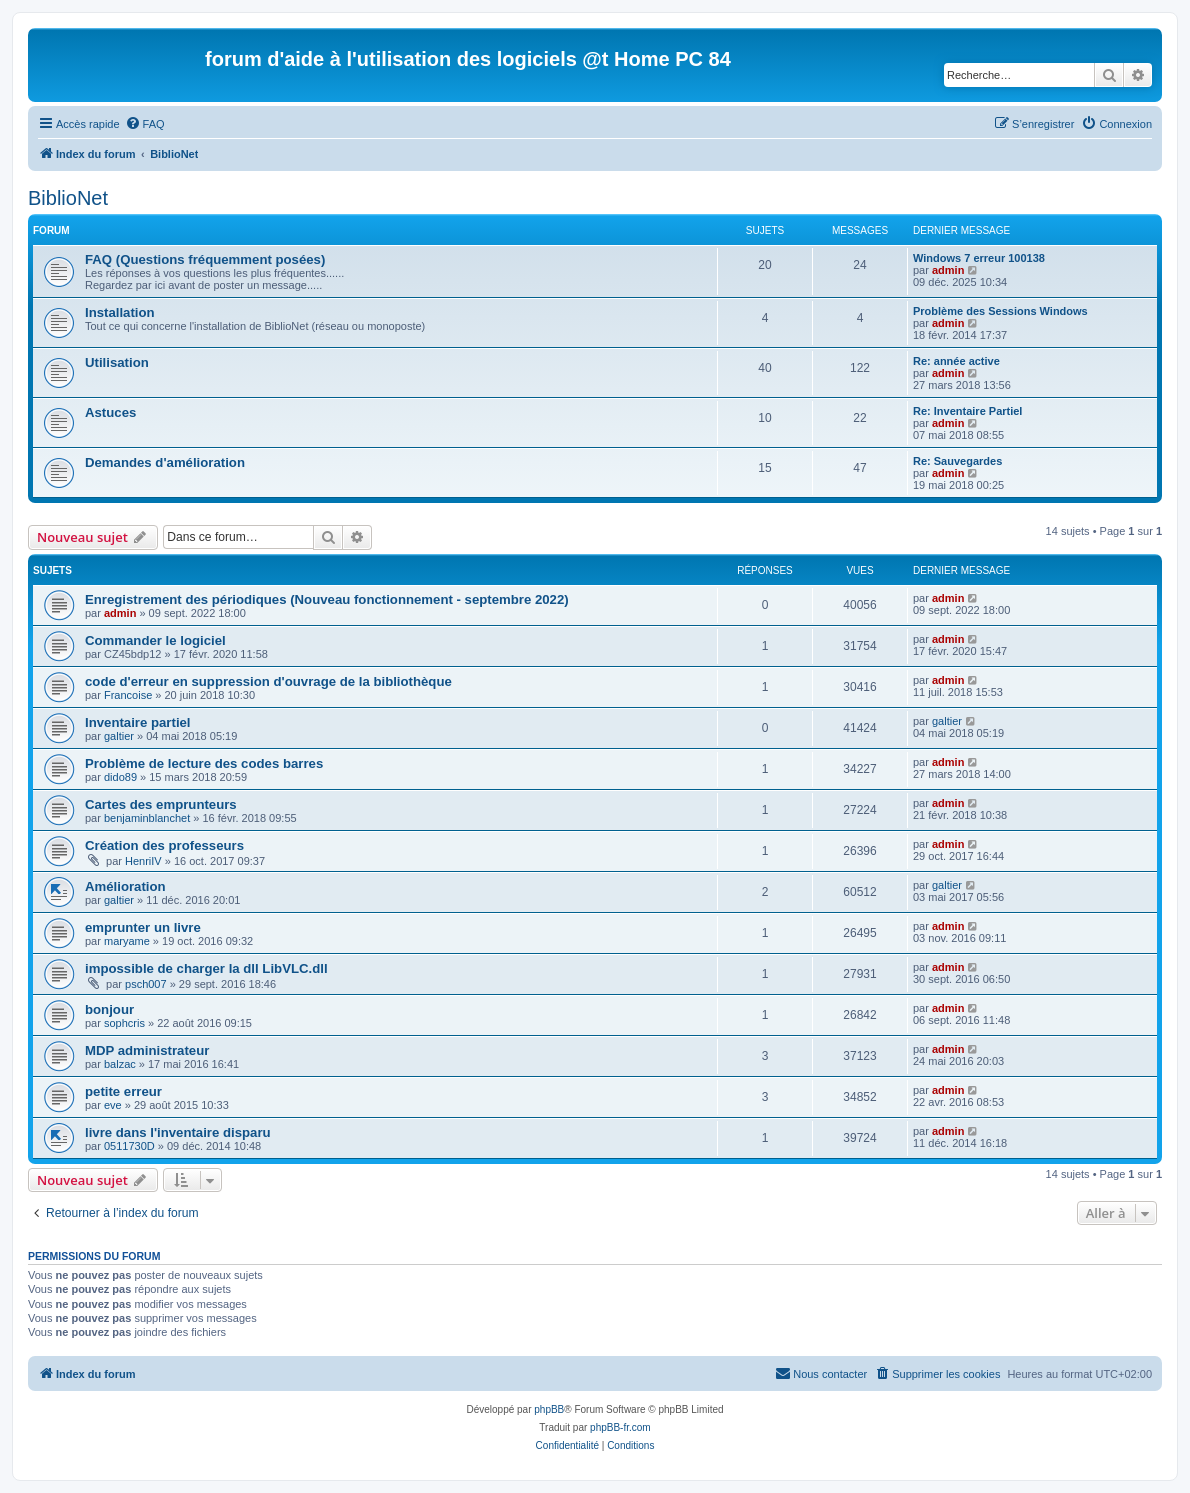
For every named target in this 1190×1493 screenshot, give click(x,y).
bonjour (109, 1009)
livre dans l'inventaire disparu (178, 1132)
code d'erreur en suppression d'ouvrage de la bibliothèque (268, 681)
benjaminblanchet (147, 818)
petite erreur (123, 1091)
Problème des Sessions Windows (1000, 311)
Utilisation (117, 362)
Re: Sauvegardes (957, 461)
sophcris (124, 1023)
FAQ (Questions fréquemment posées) (205, 259)
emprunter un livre (143, 927)
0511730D (129, 1146)
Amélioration (125, 886)
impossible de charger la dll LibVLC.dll (206, 968)
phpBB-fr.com (620, 1427)
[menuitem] (145, 124)
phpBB (549, 1409)
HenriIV (143, 861)
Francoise (128, 695)
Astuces (110, 412)
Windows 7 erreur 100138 (979, 258)
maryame (127, 941)
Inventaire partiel (138, 722)
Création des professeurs (164, 845)
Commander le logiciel (155, 640)
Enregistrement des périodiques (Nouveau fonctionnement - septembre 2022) (327, 599)
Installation (120, 312)
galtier (119, 736)
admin (948, 270)
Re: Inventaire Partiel (967, 411)
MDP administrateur (147, 1050)
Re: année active (956, 361)
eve (113, 1105)
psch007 (146, 984)
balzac (120, 1064)
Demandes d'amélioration (165, 462)
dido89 (120, 777)
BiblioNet (68, 198)
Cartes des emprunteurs (161, 804)
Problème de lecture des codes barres (204, 763)
